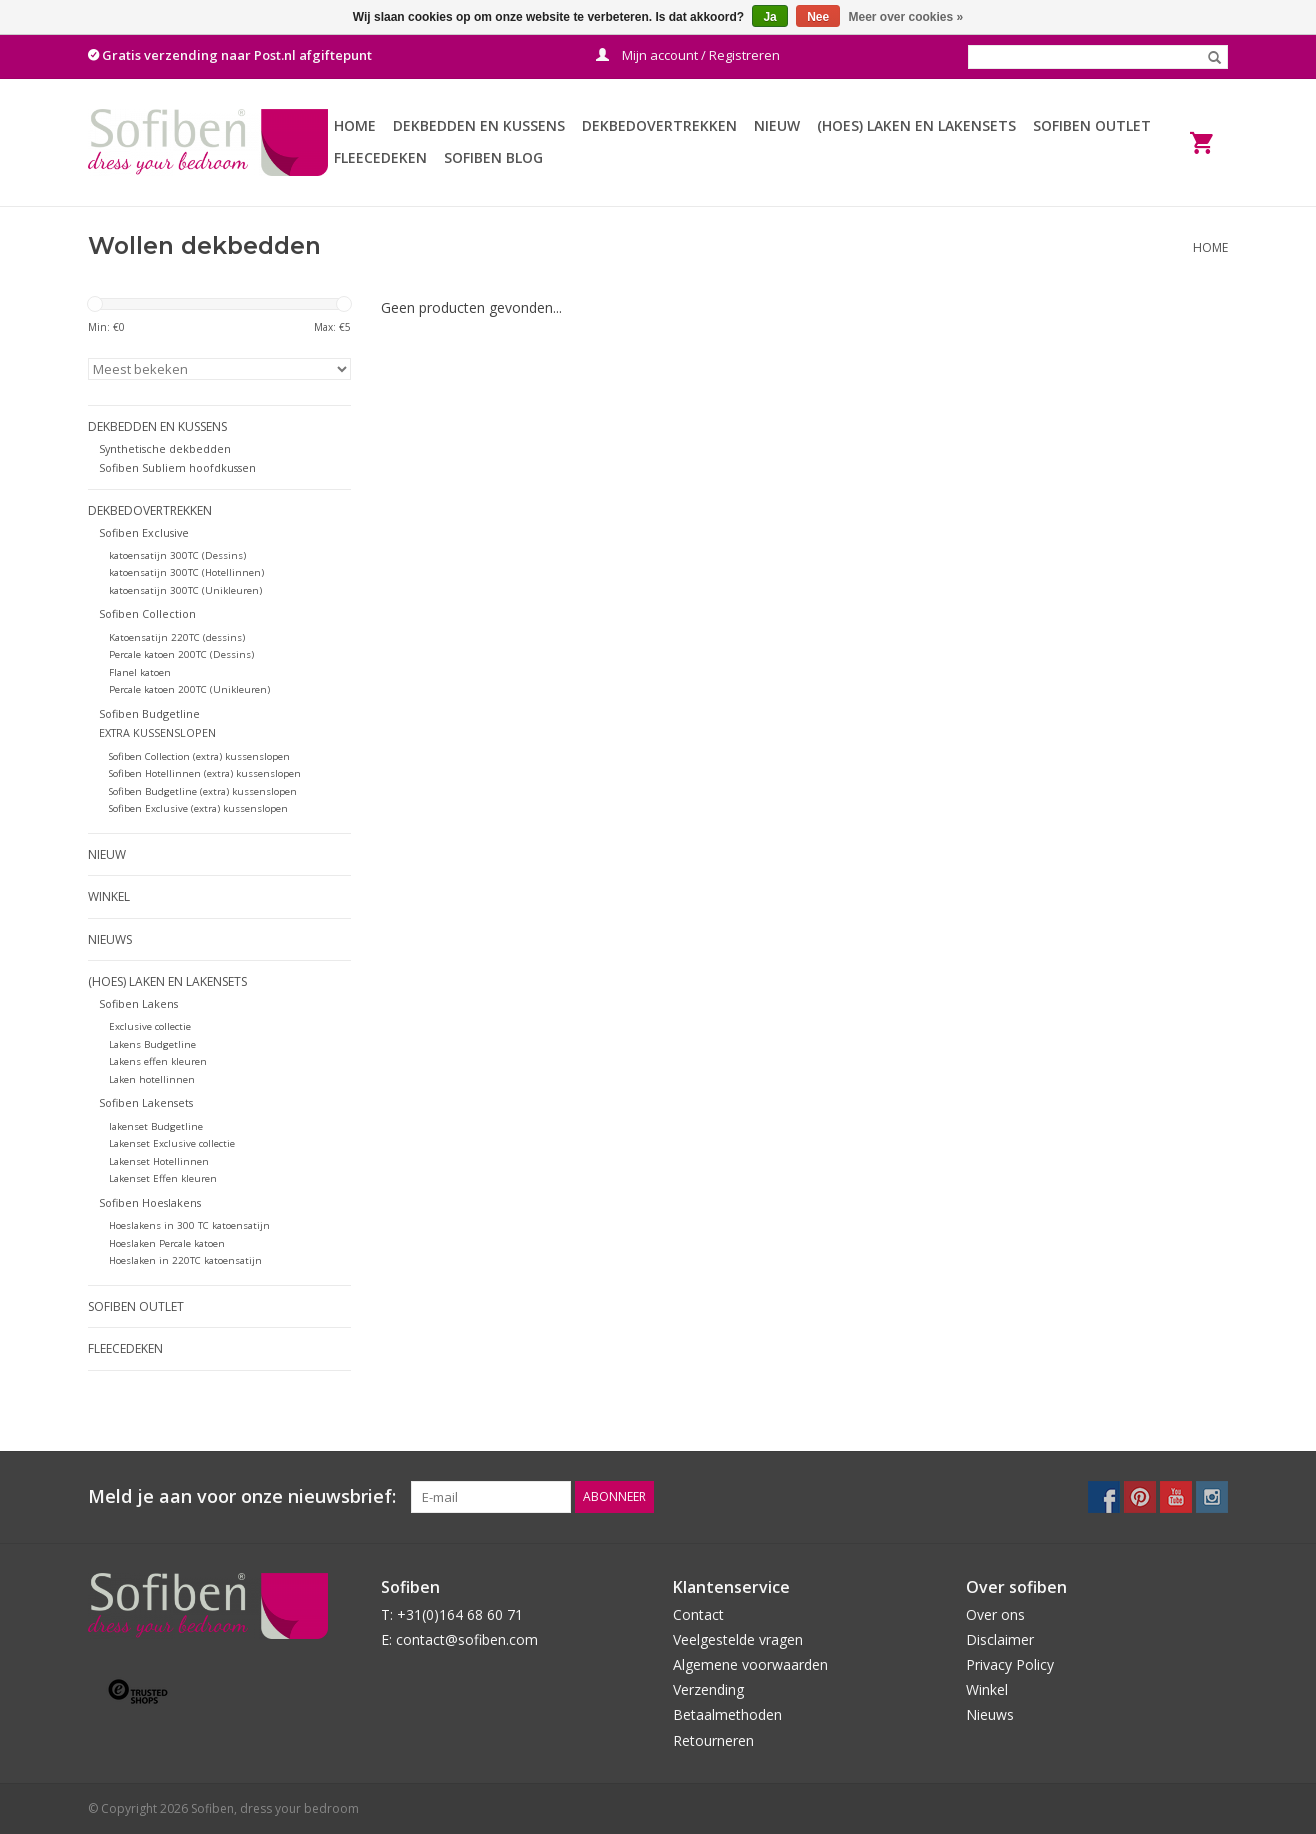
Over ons (995, 1614)
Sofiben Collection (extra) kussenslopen (199, 756)
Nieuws (110, 939)
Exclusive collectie (150, 1026)
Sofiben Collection (147, 613)
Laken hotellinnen (152, 1079)
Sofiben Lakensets (146, 1102)
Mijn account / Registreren (688, 55)
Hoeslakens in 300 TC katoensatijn (189, 1225)
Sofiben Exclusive (144, 532)
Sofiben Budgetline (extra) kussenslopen (203, 791)
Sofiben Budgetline (149, 713)
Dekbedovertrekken (659, 125)
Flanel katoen (140, 672)
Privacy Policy (1010, 1664)
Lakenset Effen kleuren (163, 1178)
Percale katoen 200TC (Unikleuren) (189, 689)
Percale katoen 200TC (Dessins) (181, 654)
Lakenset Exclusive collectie (172, 1143)
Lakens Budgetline (152, 1044)
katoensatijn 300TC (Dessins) (177, 555)
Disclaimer (1000, 1639)
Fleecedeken (380, 157)
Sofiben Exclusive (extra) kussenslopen (198, 808)
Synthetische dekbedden (165, 448)
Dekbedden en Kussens (479, 125)
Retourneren (713, 1740)
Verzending (708, 1689)
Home (355, 125)
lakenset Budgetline (156, 1126)
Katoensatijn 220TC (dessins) (177, 637)
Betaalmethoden (727, 1714)
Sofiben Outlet (1092, 125)
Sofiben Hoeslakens (150, 1202)
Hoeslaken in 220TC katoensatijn (185, 1260)
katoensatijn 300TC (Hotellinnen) (186, 572)
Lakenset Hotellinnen (159, 1161)
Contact (698, 1614)
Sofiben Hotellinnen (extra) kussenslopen (205, 773)
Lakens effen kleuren (158, 1061)
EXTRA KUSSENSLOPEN (157, 732)
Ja (769, 17)
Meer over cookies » (906, 17)
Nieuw (777, 125)
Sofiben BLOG (493, 157)
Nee (818, 17)
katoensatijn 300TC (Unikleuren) (185, 590)
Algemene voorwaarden (750, 1664)
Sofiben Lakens (138, 1003)
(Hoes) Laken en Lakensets (916, 125)
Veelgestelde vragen (738, 1639)
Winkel (109, 896)
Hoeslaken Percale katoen (167, 1243)
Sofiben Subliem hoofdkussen (177, 467)
